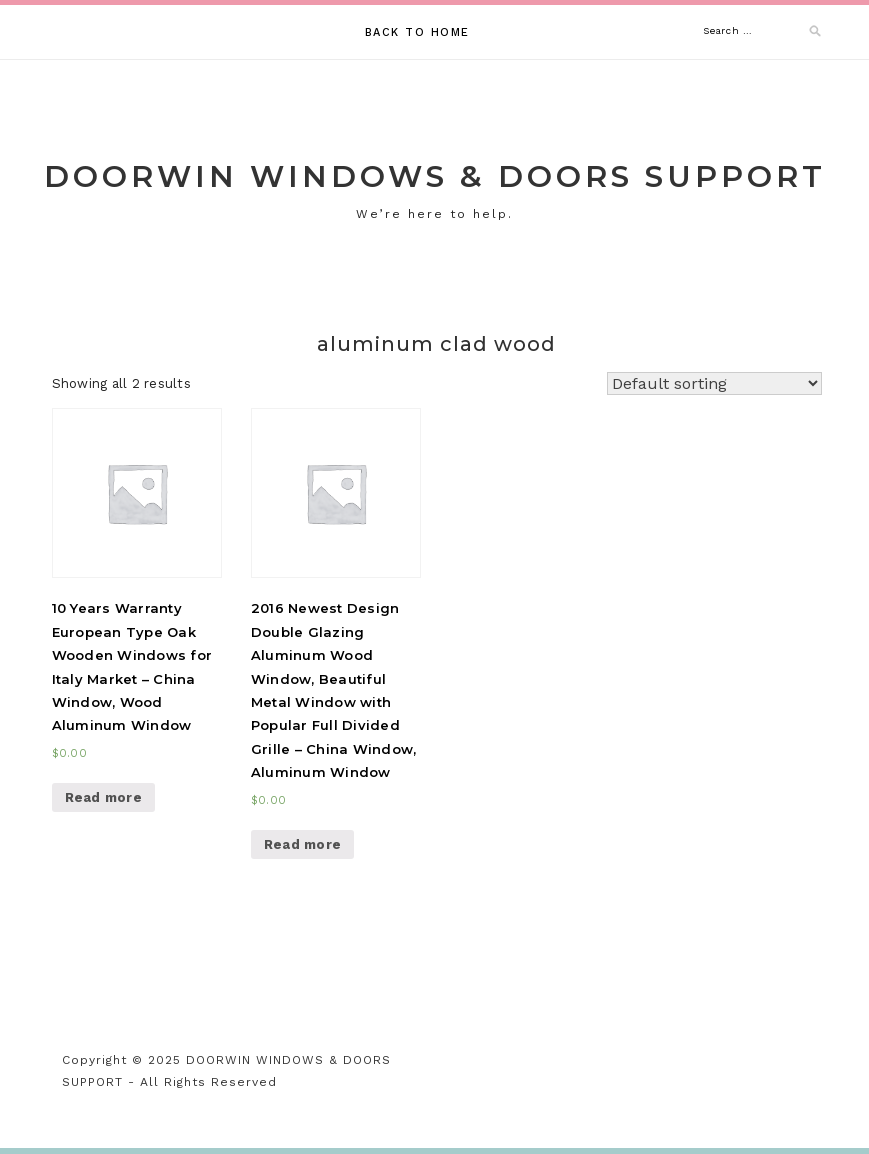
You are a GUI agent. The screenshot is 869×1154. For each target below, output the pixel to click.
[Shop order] (714, 383)
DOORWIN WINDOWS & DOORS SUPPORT (435, 176)
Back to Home (417, 32)
